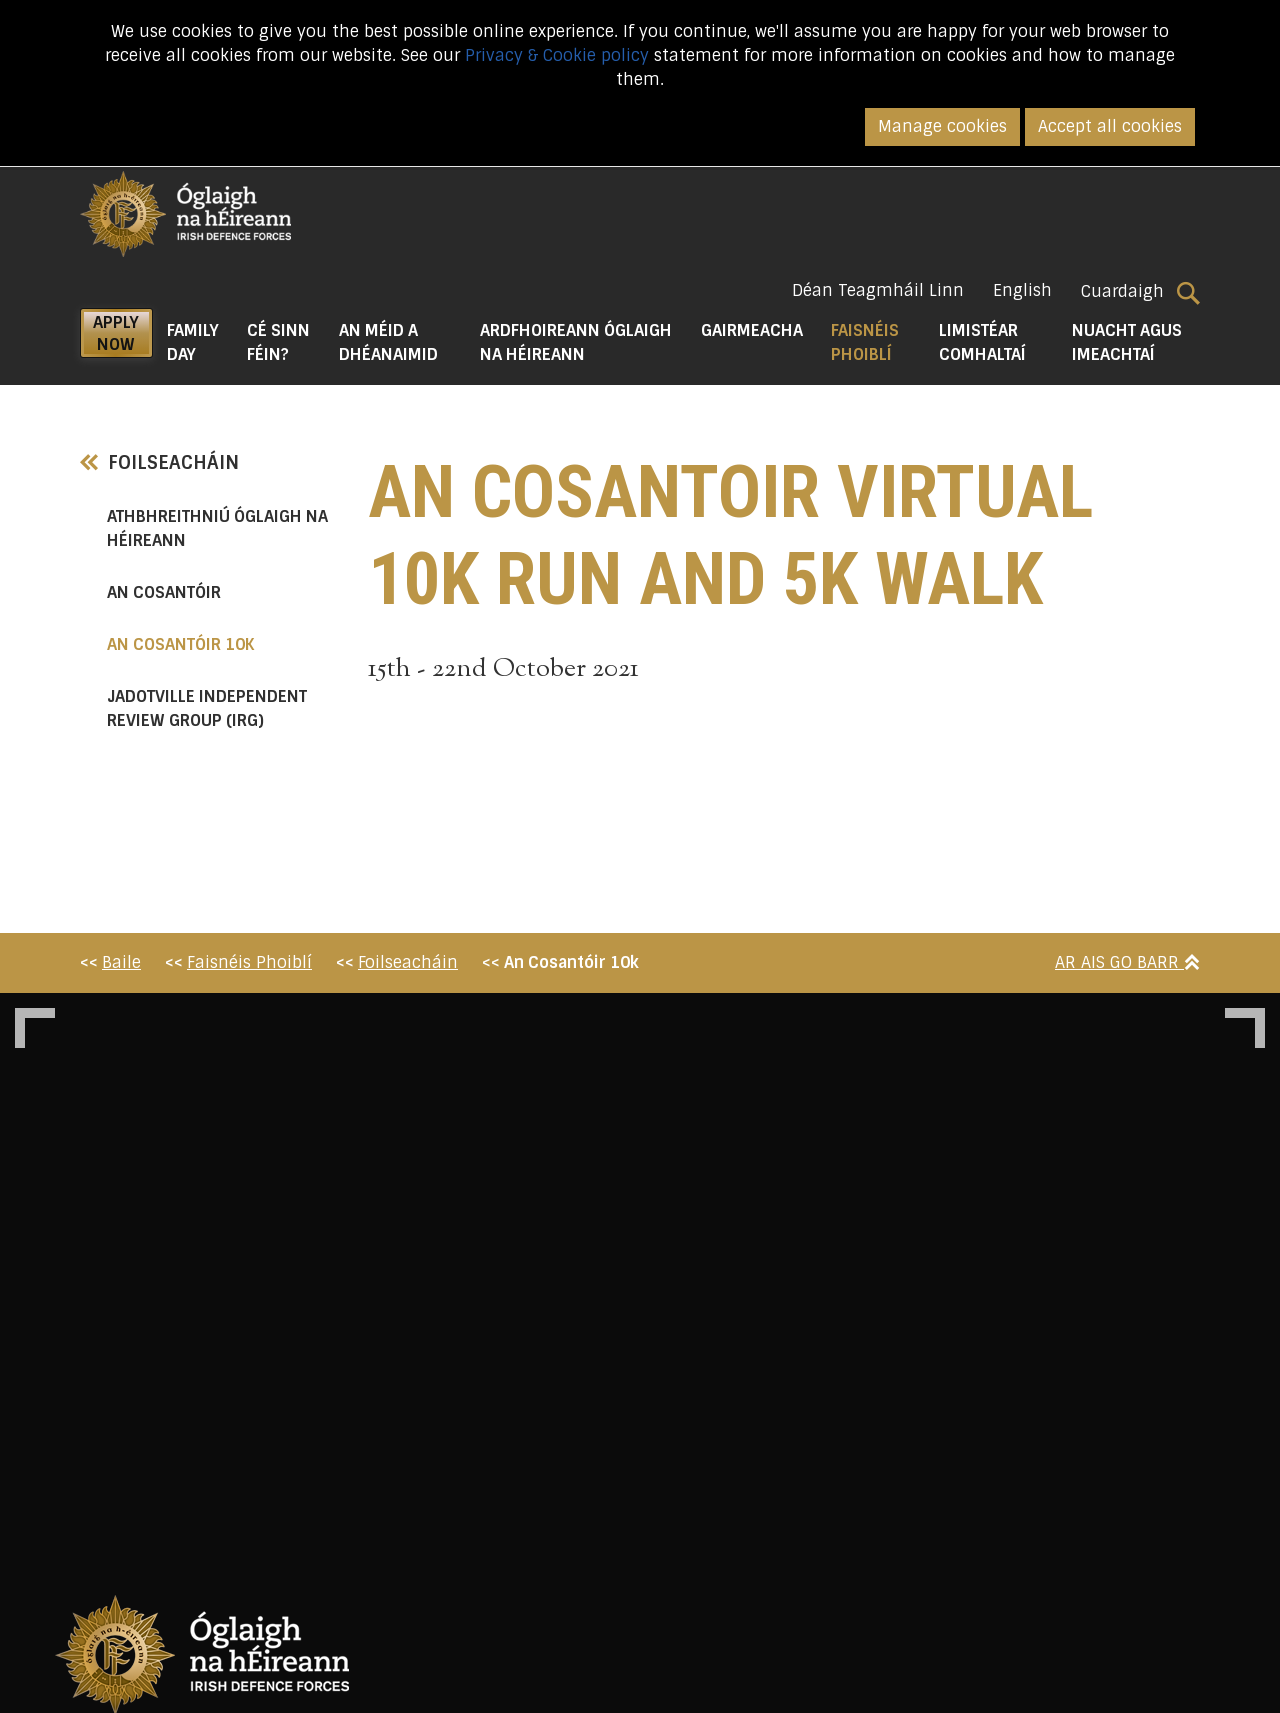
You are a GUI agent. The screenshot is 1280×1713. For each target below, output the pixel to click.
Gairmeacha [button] (752, 330)
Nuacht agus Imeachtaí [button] (1127, 342)
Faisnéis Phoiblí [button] (878, 342)
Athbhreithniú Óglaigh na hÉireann (217, 528)
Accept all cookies (1110, 126)
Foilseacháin (159, 463)
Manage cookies (942, 126)
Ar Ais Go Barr (1127, 962)
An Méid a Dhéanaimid (388, 342)
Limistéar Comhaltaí (982, 342)
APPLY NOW (116, 333)
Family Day (193, 342)
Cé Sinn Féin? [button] (278, 342)
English (1022, 290)
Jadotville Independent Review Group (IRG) (207, 708)
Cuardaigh (1140, 292)
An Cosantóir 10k (222, 644)
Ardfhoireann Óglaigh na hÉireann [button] (576, 342)
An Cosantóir (164, 592)
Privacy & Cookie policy (557, 55)
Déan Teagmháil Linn (878, 290)
